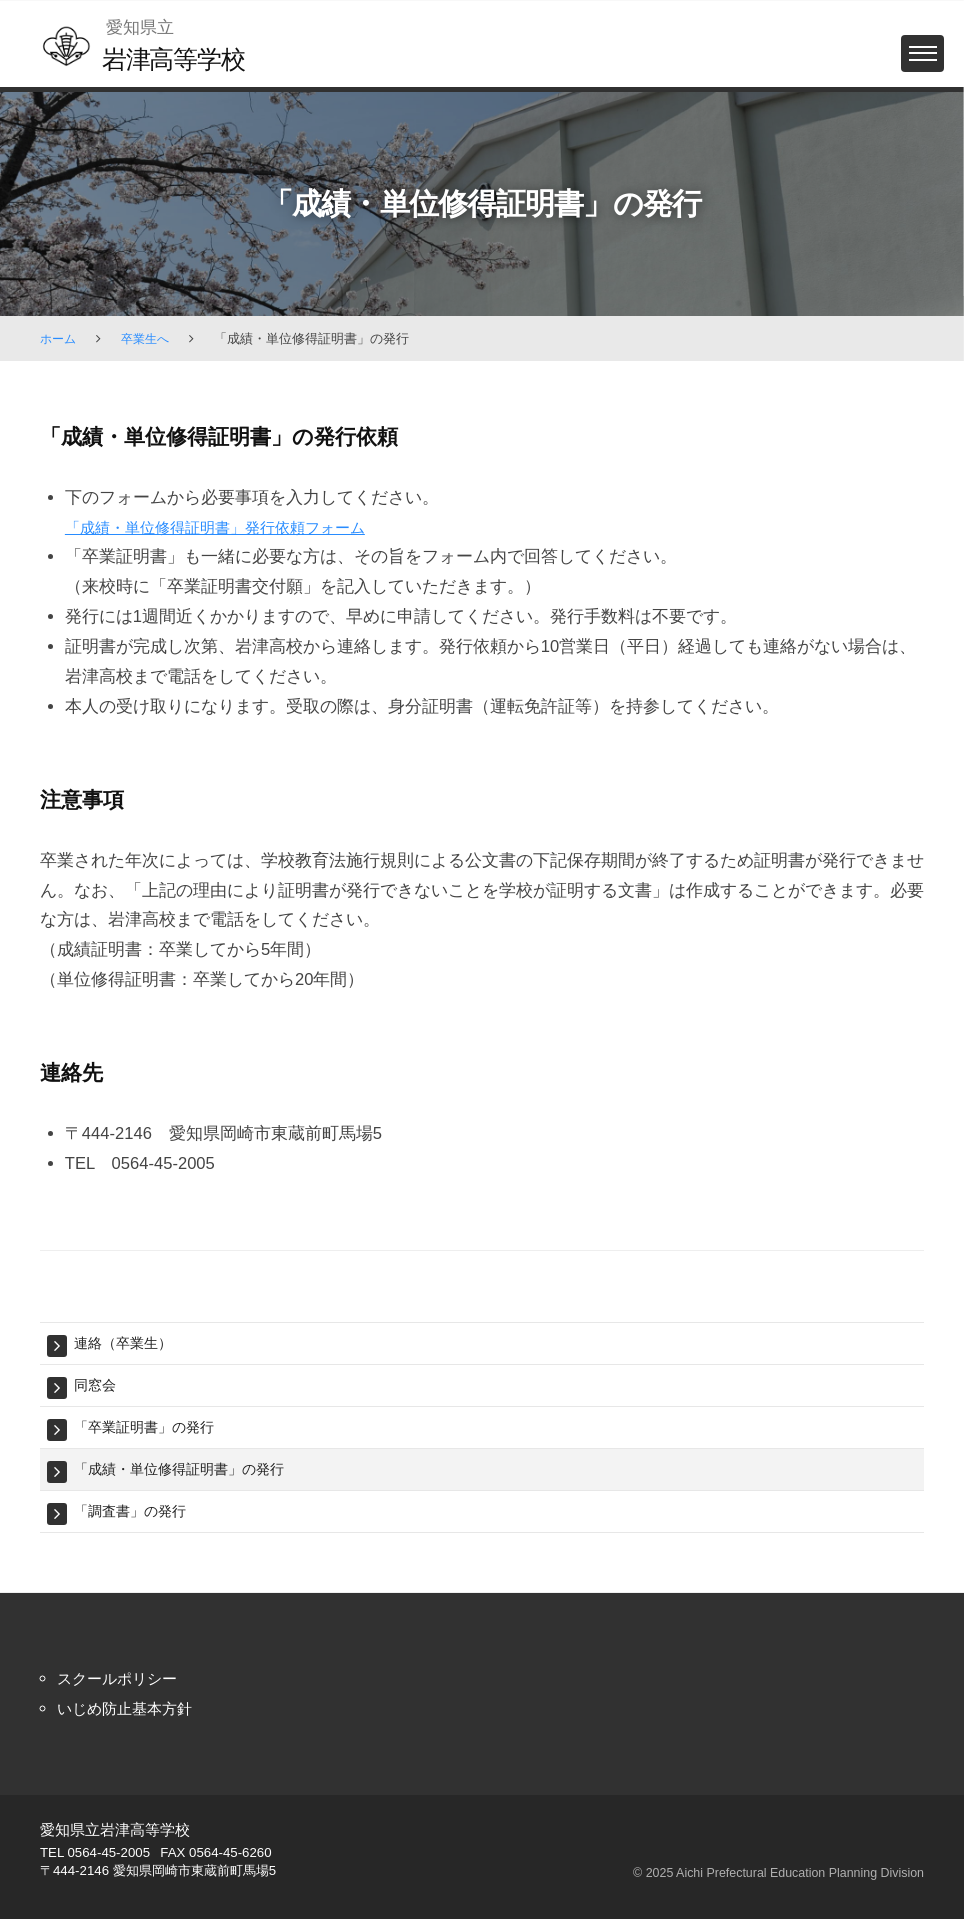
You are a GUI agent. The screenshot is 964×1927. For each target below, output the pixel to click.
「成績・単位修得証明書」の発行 (186, 1473)
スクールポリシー (125, 1685)
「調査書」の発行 (134, 1517)
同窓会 (96, 1386)
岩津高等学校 (179, 58)
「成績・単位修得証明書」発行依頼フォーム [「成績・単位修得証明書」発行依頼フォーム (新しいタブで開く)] (235, 527)
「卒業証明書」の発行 (149, 1430)
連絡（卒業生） (126, 1343)
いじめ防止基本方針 (133, 1715)
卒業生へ (150, 338)
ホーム (59, 338)
